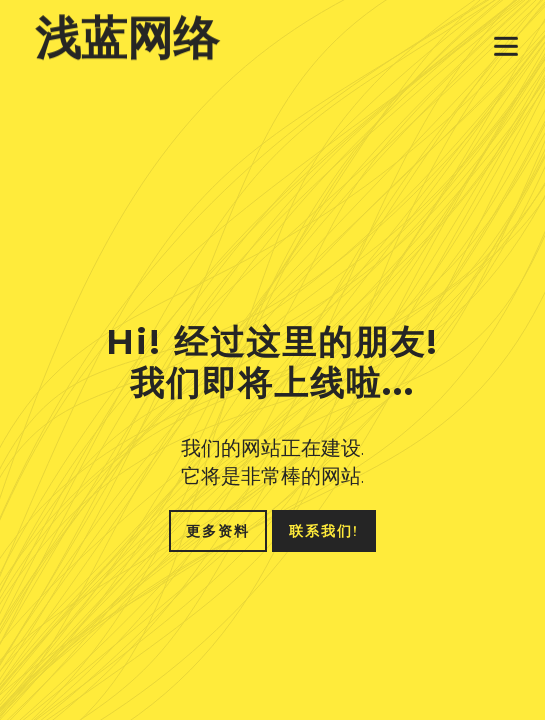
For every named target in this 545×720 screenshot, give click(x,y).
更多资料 (218, 531)
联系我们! (324, 531)
